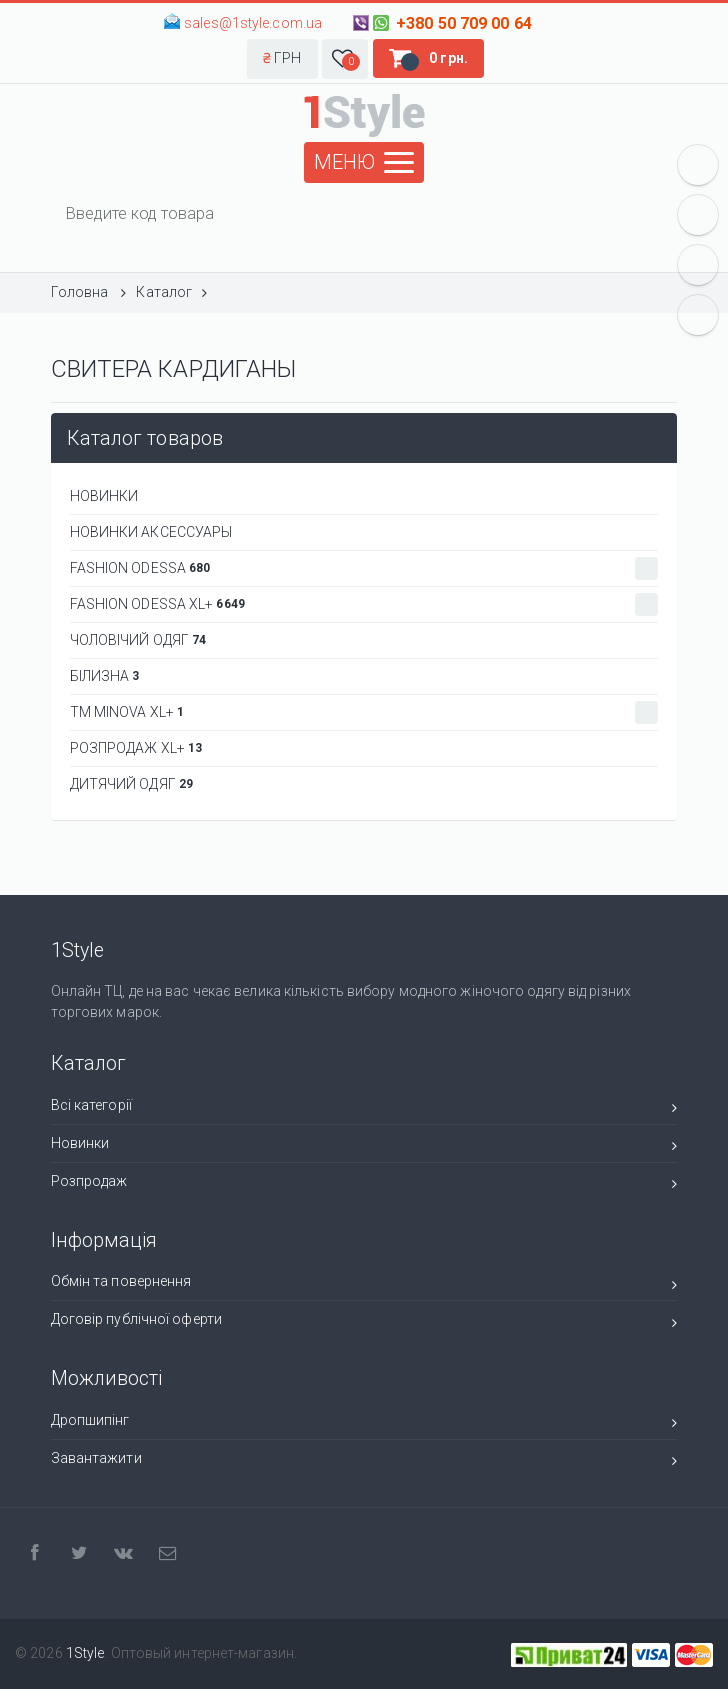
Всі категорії (364, 1108)
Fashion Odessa (364, 568)
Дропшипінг (364, 1423)
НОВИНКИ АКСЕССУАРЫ (151, 532)
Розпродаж (364, 1184)
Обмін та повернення (364, 1284)
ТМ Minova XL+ (364, 712)
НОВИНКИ (104, 496)
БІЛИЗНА (105, 676)
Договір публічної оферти (364, 1322)
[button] (282, 59)
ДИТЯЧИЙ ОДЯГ (132, 784)
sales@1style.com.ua (253, 23)
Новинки (364, 1146)
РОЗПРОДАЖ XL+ (136, 748)
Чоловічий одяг (138, 640)
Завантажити (364, 1461)
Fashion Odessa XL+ (364, 604)
